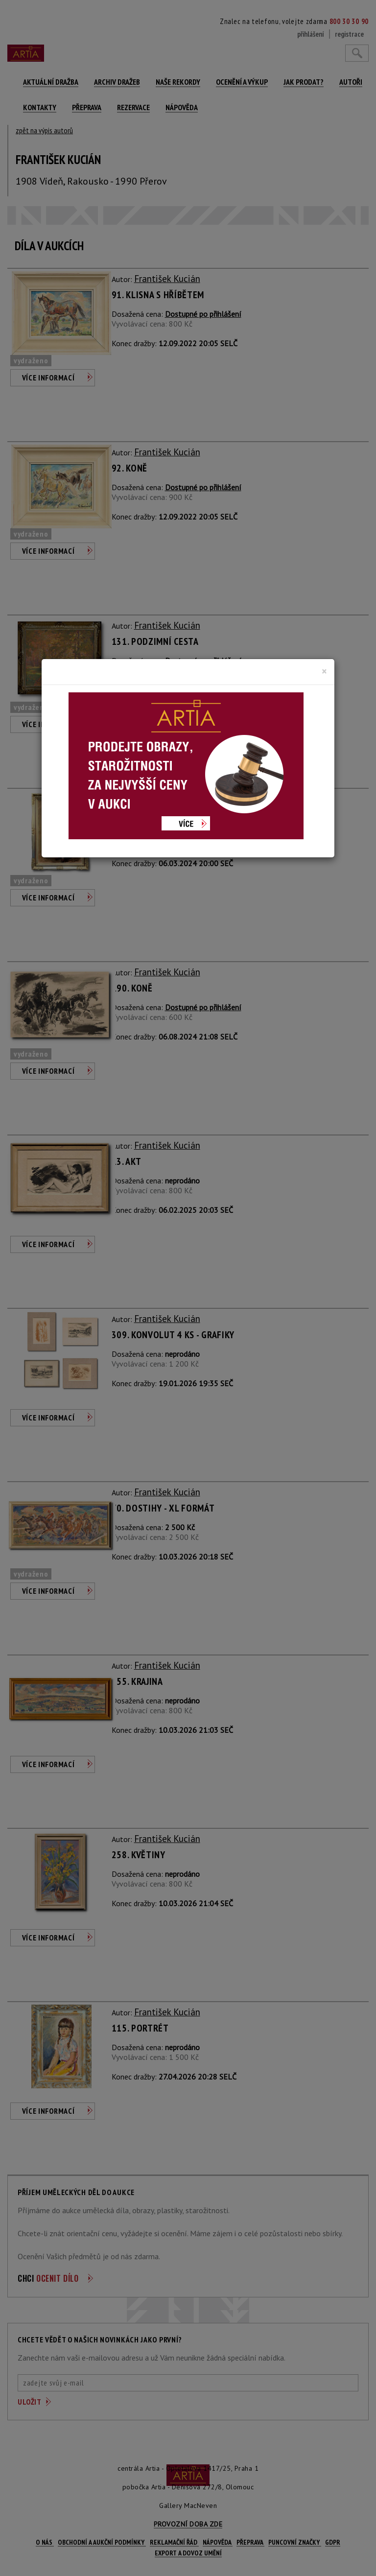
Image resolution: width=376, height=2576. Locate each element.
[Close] (324, 671)
